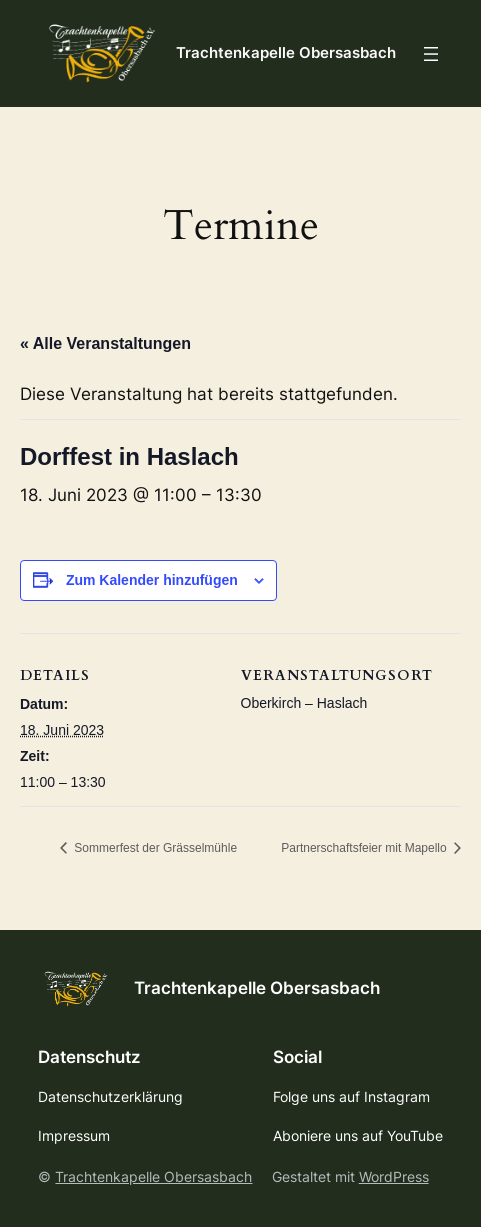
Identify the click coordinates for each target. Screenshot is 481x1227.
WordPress (394, 1176)
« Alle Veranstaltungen (105, 343)
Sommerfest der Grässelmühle (154, 848)
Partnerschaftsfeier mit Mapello (365, 848)
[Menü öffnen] (431, 54)
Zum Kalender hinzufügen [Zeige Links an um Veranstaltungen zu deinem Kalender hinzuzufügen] (152, 580)
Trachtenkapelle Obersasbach (286, 53)
